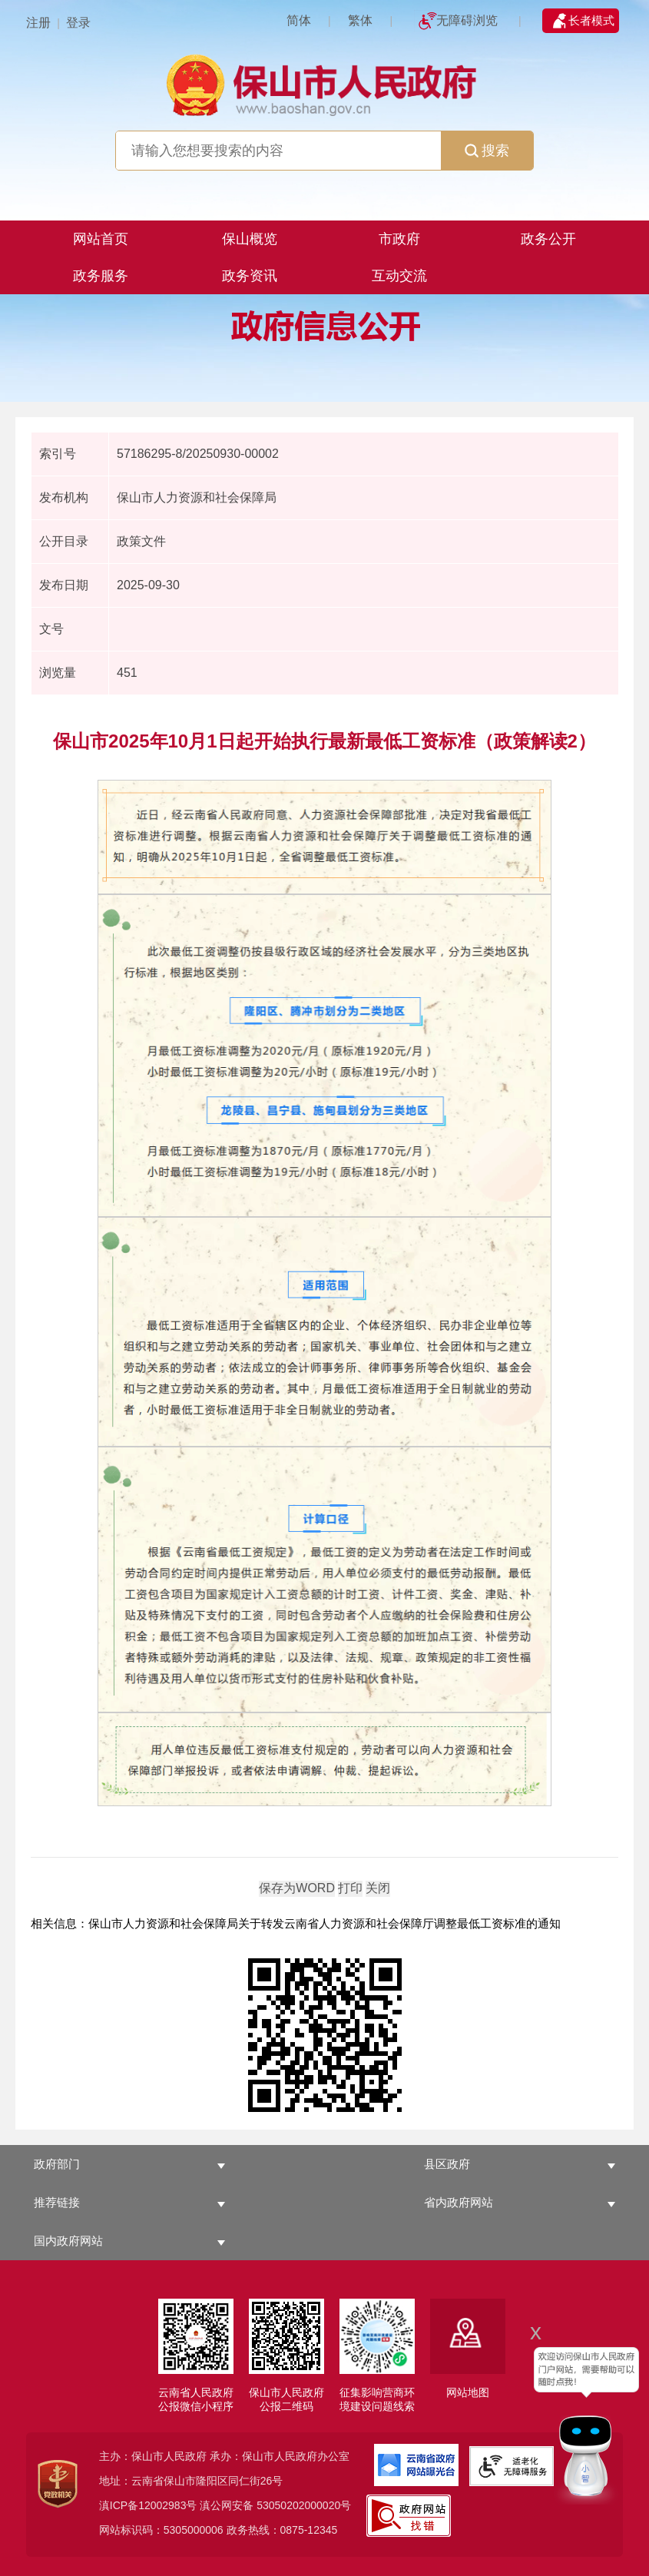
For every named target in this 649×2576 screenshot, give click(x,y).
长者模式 (591, 20)
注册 (38, 22)
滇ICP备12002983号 (148, 2505)
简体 (298, 20)
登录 (78, 22)
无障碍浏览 (467, 20)
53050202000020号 (304, 2505)
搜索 (487, 150)
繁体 (360, 20)
